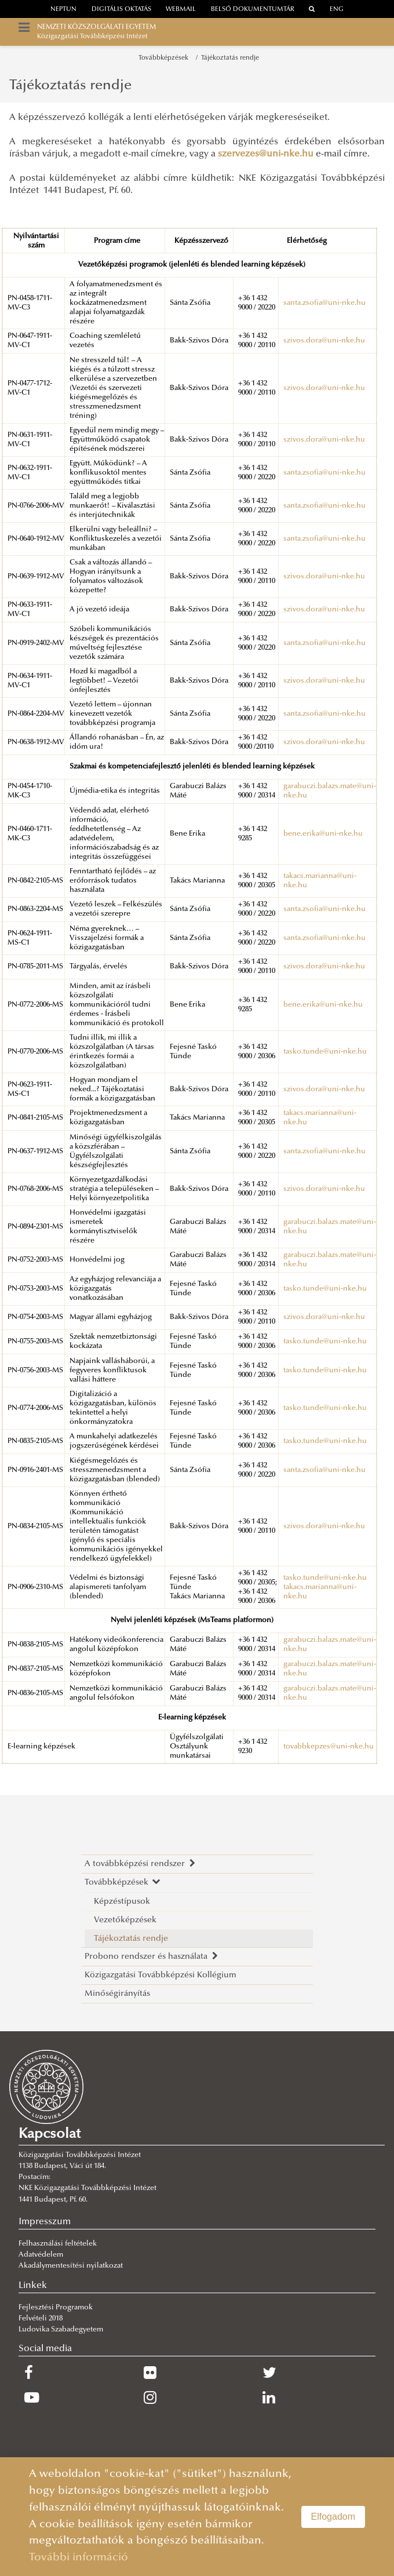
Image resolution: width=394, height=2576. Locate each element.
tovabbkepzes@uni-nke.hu (328, 1746)
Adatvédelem (41, 2254)
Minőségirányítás (117, 1994)
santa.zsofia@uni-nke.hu (324, 303)
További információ (78, 2557)
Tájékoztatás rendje (230, 58)
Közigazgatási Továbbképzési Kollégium (160, 1975)
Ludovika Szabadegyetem (61, 2329)
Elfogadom (333, 2517)
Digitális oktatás (121, 9)
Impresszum (45, 2222)
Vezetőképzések (125, 1920)
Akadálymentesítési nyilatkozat (71, 2265)
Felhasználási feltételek (58, 2243)
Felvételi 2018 (41, 2318)
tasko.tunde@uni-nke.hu (325, 1051)
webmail (181, 9)
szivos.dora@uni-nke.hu (324, 340)
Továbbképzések (165, 58)
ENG (337, 9)
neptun (63, 9)
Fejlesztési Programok (56, 2307)
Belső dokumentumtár (252, 9)
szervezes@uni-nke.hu (265, 154)
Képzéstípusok (122, 1901)
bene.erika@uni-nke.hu (323, 833)
